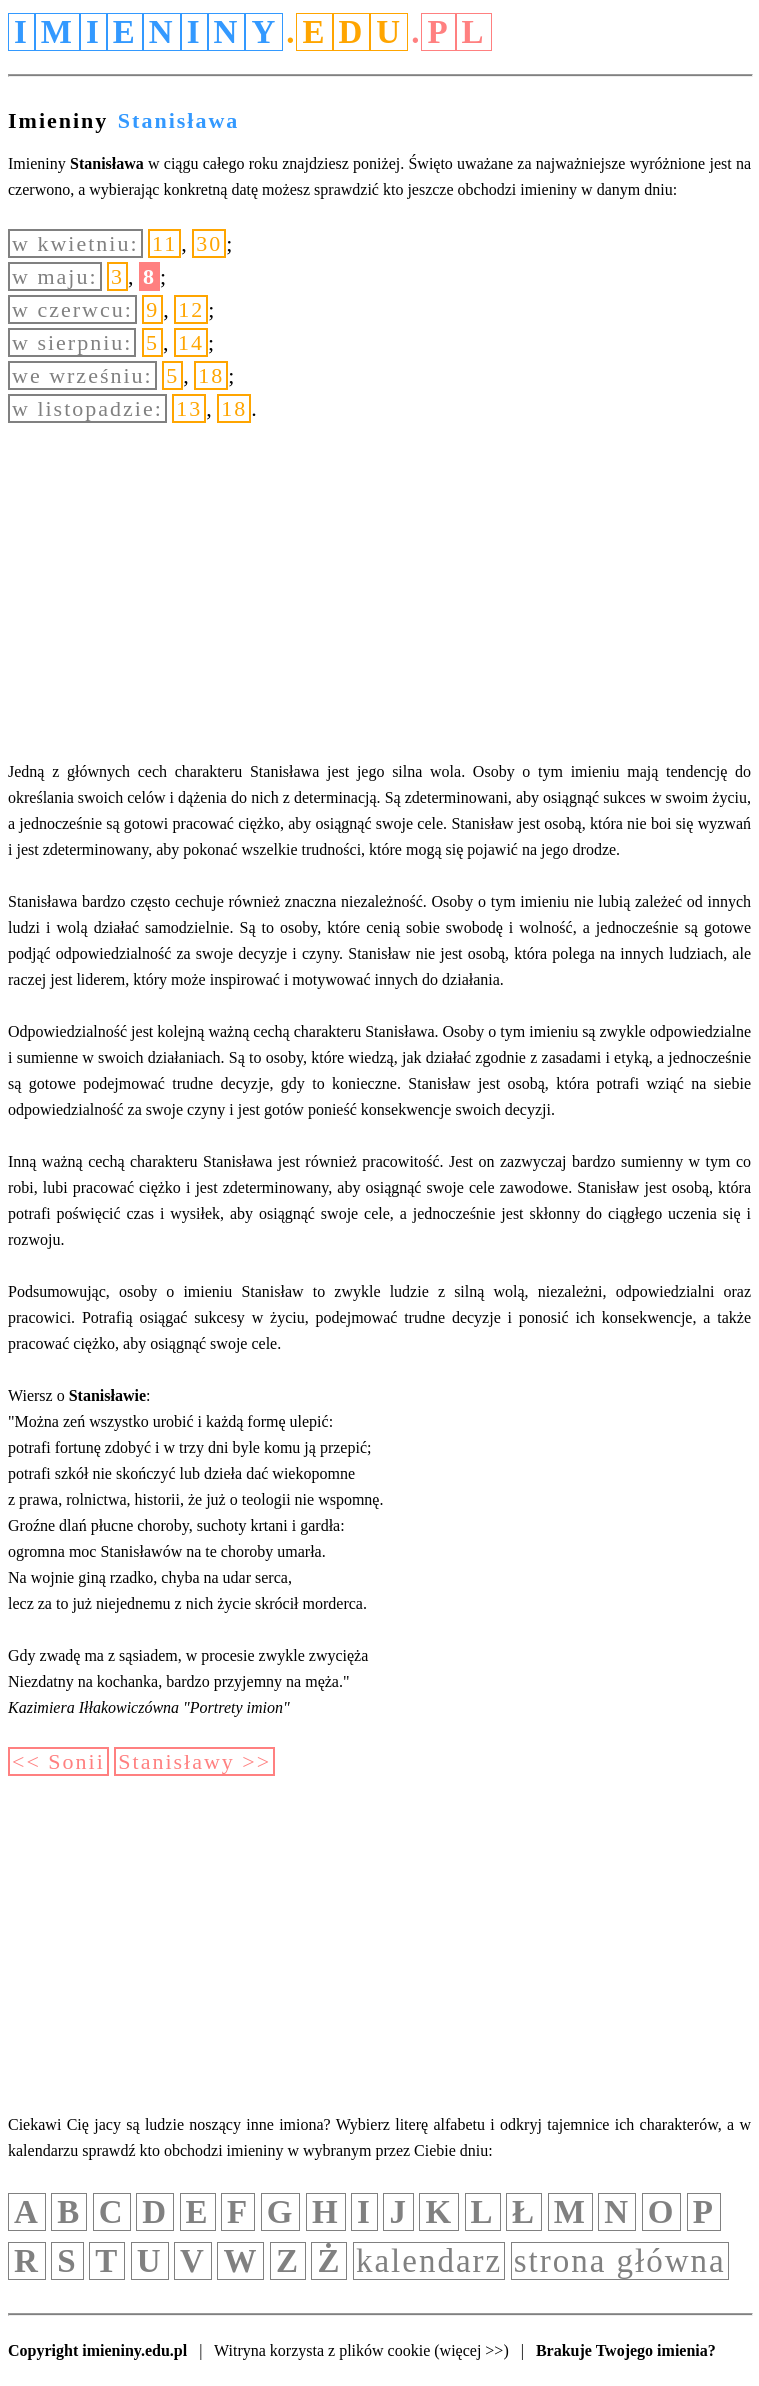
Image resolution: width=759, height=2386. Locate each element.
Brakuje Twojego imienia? (626, 2350)
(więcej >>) (471, 2350)
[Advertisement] (379, 591)
